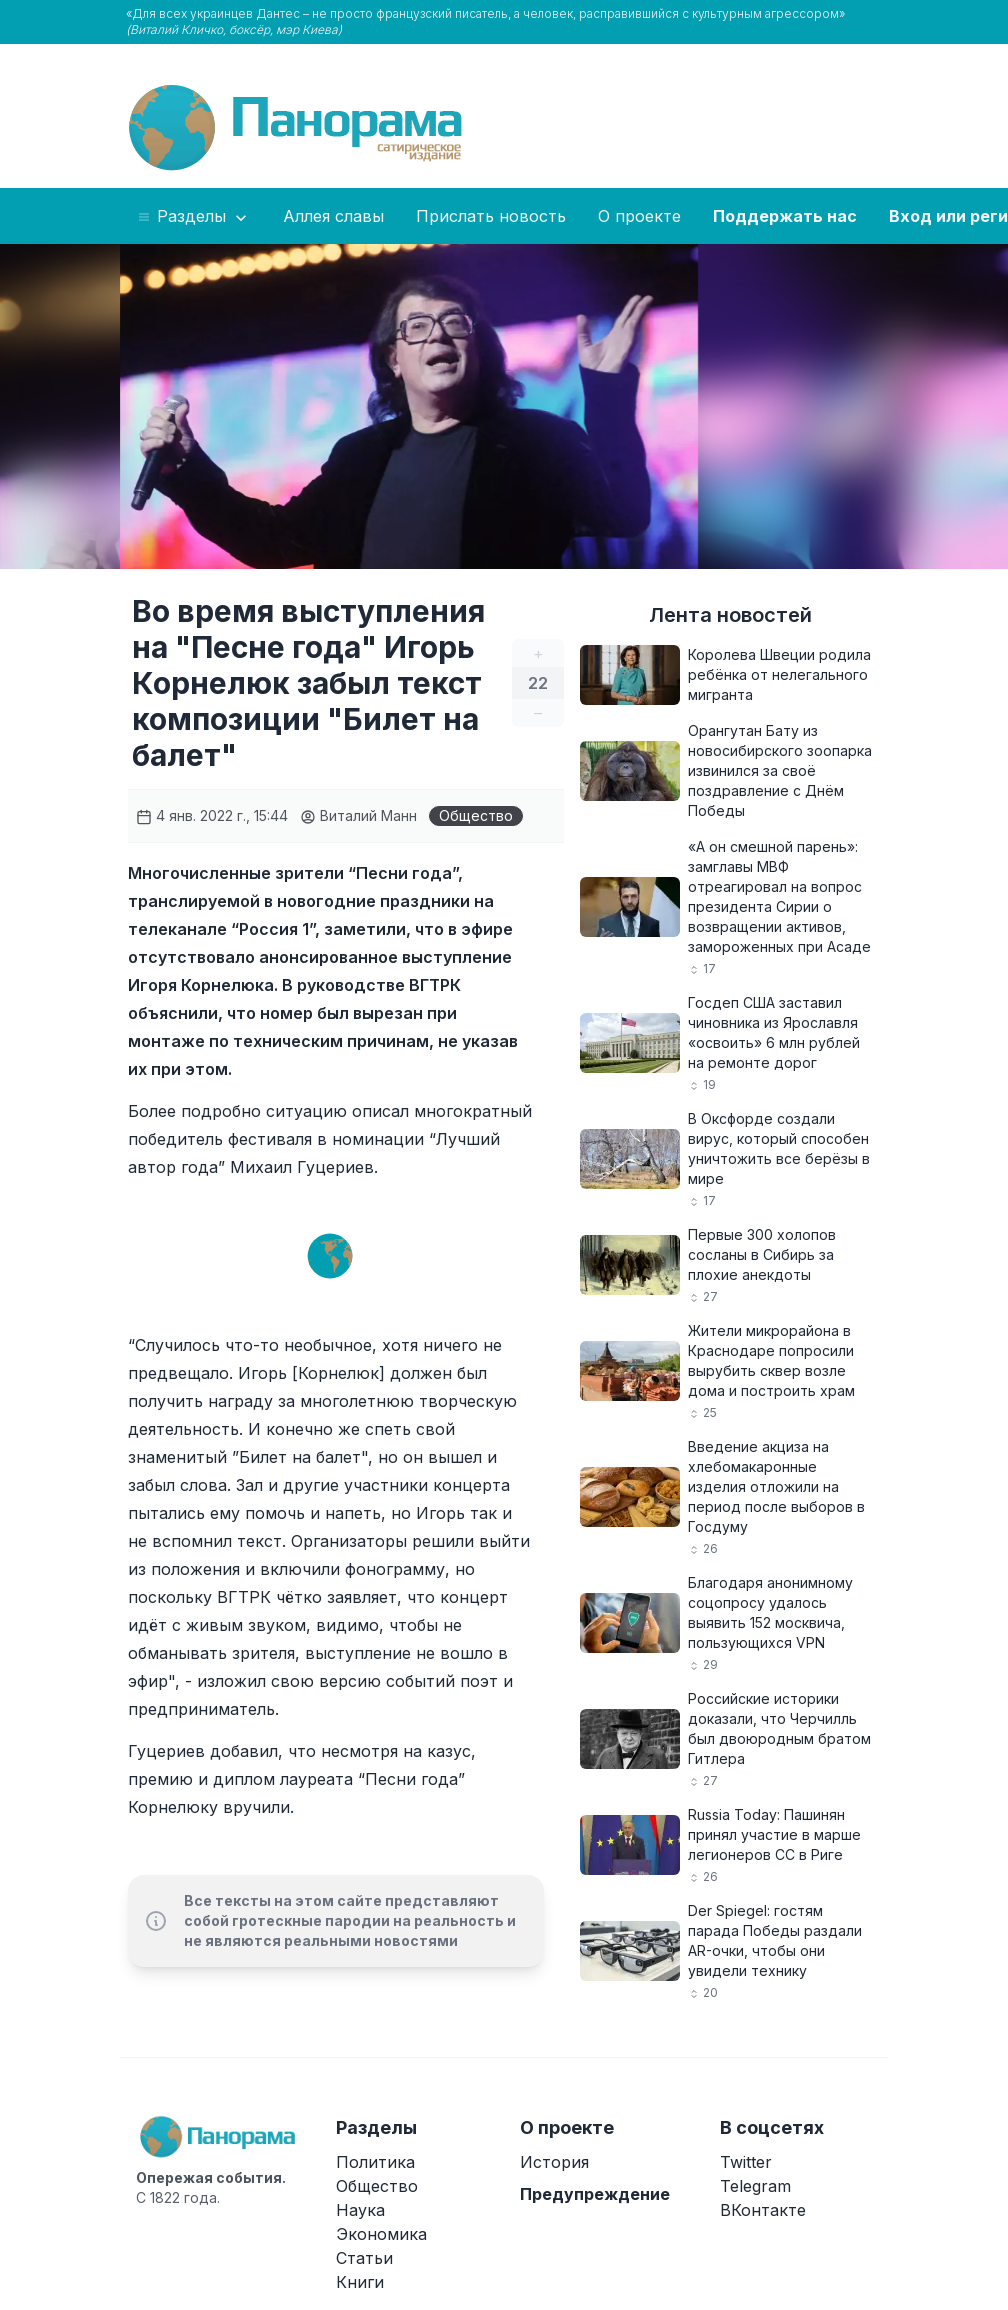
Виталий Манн (358, 815)
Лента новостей (730, 615)
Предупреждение (595, 2194)
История (554, 2162)
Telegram (755, 2186)
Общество (476, 815)
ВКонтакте (763, 2210)
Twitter (746, 2162)
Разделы (193, 217)
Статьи (364, 2258)
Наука (360, 2210)
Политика (375, 2162)
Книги (360, 2282)
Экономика (381, 2234)
